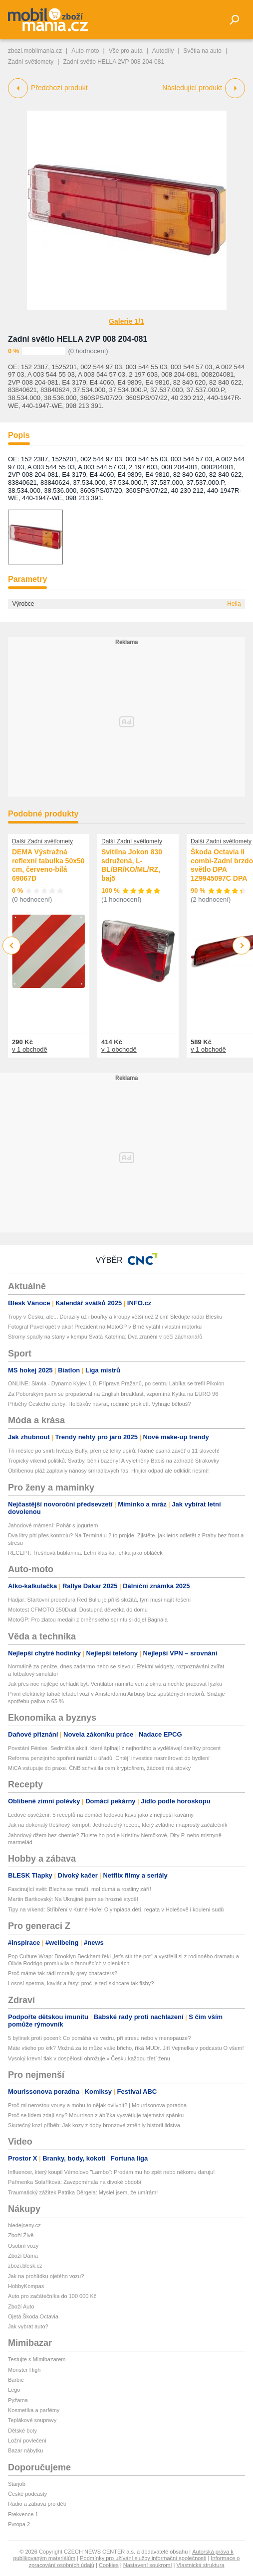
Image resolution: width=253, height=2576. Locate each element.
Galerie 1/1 (126, 321)
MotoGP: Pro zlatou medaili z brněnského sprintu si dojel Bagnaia (88, 1620)
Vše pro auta (126, 50)
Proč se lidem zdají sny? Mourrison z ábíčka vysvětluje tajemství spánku (96, 2115)
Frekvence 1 (23, 2514)
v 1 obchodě (29, 1049)
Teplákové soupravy (32, 2420)
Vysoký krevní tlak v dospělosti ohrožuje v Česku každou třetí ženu (89, 2058)
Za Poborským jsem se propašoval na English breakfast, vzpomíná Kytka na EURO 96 (113, 1394)
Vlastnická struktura (201, 2565)
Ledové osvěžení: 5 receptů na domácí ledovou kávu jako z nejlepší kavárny (101, 1815)
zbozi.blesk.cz (25, 2266)
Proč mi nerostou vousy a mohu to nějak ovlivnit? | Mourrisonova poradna (97, 2105)
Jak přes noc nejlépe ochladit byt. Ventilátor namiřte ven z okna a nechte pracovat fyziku (115, 1684)
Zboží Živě (20, 2235)
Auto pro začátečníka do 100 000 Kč (52, 2296)
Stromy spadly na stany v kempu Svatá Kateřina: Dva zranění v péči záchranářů (105, 1337)
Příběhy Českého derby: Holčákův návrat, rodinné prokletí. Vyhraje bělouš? (99, 1404)
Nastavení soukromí (147, 2565)
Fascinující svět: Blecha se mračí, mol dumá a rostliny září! (79, 1889)
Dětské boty (22, 2431)
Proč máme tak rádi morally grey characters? (62, 1973)
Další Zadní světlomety (42, 841)
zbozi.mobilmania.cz (35, 50)
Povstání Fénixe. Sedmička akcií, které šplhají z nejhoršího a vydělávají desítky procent (114, 1748)
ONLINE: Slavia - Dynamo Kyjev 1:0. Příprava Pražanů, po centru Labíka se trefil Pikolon (116, 1383)
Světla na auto (202, 50)
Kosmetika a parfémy (33, 2410)
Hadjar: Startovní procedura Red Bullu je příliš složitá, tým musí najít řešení (99, 1600)
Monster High (24, 2370)
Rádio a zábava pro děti (37, 2504)
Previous (11, 945)
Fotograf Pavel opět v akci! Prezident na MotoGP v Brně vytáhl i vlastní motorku (105, 1327)
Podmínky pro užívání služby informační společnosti (143, 2558)
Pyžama (18, 2400)
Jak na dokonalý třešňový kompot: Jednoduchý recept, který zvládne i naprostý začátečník (118, 1825)
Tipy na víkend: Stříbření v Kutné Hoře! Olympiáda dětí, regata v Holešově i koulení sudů (116, 1909)
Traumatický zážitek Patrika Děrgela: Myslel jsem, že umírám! (83, 2192)
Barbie (16, 2380)
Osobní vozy (23, 2246)
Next (242, 946)
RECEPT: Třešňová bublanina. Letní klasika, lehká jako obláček (85, 1553)
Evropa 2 (19, 2524)
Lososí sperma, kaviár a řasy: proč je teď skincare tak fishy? (81, 1983)
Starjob (16, 2484)
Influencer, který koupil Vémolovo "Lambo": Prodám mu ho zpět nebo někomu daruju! (111, 2172)
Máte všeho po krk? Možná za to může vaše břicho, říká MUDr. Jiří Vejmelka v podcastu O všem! (126, 2048)
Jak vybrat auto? (28, 2326)
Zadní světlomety (30, 61)
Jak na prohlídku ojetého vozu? (46, 2276)
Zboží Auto (21, 2306)
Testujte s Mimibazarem (37, 2359)
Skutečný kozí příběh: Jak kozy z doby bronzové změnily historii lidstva (94, 2125)
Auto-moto (85, 50)
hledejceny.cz (24, 2225)
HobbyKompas (26, 2286)
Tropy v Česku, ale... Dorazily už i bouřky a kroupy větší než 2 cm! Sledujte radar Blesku (115, 1317)
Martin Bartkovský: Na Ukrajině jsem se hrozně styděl (73, 1899)
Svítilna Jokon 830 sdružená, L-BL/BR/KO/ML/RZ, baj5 (131, 865)
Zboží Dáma (23, 2256)
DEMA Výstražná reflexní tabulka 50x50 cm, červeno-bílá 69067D (48, 865)
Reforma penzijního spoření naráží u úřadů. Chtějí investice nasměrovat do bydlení (109, 1758)
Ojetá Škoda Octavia (33, 2316)
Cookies (109, 2565)
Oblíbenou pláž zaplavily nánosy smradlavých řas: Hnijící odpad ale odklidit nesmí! (108, 1471)
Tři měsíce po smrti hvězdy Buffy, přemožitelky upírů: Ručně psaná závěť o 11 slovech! (114, 1451)
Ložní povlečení (27, 2440)
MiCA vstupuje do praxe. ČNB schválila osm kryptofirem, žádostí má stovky (99, 1768)
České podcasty (27, 2494)
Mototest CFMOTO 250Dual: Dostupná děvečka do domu (78, 1610)
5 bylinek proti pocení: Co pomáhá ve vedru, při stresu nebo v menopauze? (99, 2038)
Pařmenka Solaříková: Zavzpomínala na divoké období (74, 2182)
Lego (14, 2390)
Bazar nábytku (25, 2450)
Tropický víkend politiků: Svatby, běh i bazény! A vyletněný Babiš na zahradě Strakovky (113, 1461)
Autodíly (163, 50)
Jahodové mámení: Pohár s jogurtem (53, 1525)
